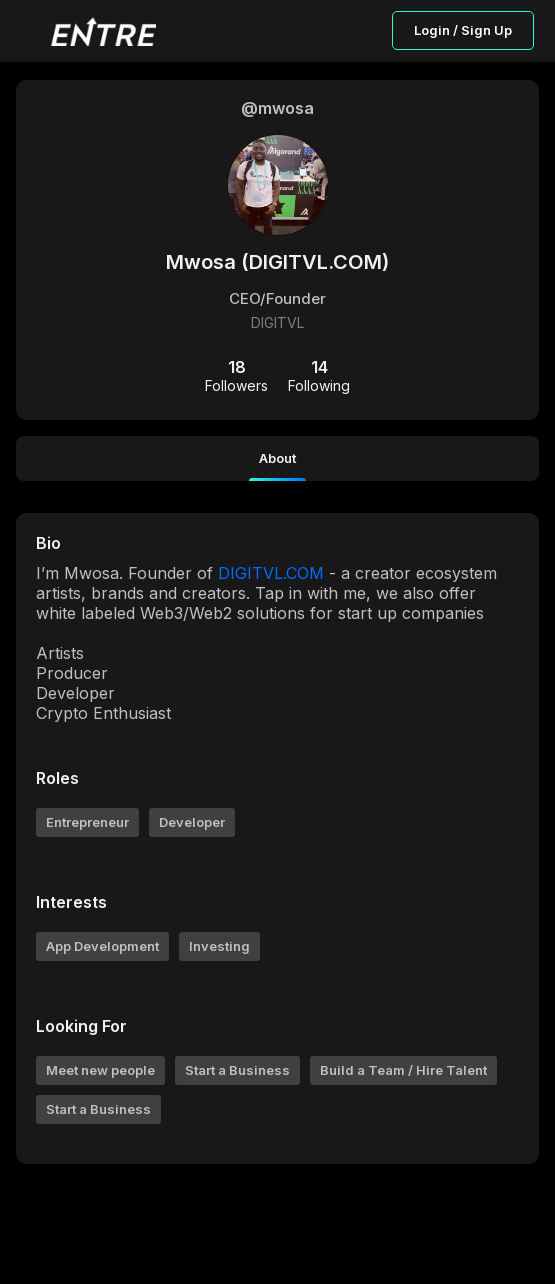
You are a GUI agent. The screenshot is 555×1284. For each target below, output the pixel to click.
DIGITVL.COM (271, 573)
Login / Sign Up (463, 30)
